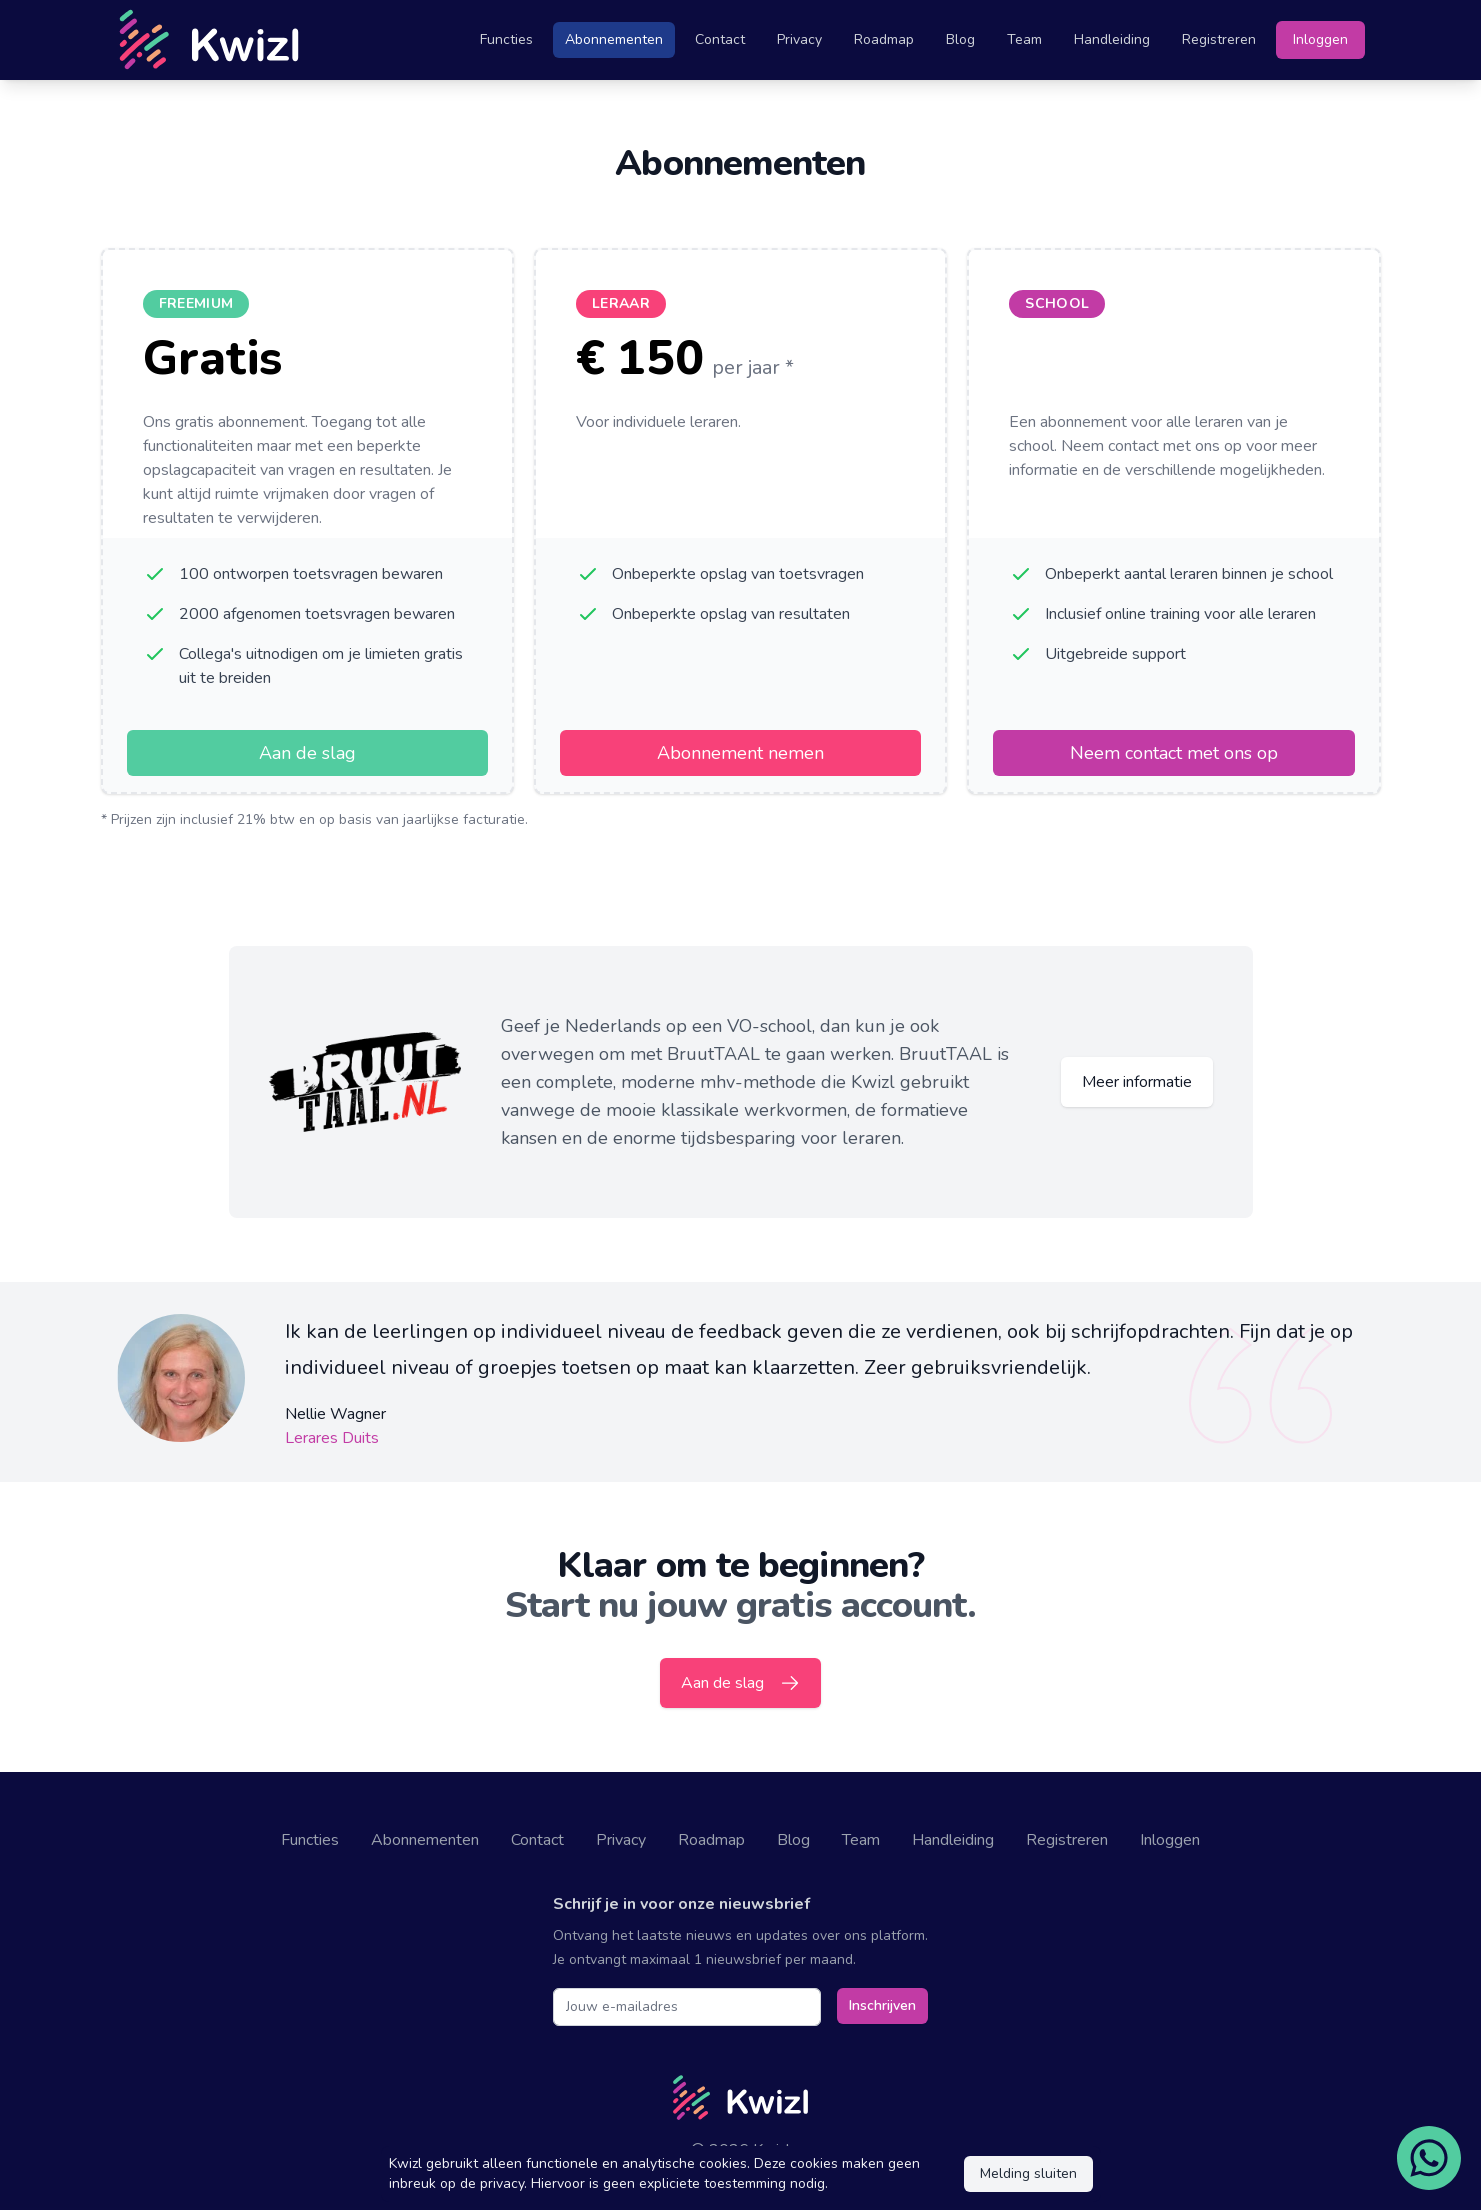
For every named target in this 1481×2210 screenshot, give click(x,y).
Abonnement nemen (740, 753)
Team (1024, 39)
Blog (960, 39)
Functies (506, 39)
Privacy (799, 39)
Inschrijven (882, 2005)
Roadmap (884, 39)
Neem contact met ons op (1174, 753)
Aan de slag (307, 753)
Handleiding (1112, 39)
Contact (720, 39)
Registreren (1219, 39)
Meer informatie (1137, 1082)
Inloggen (1320, 39)
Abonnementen (614, 39)
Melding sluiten (1028, 2173)
